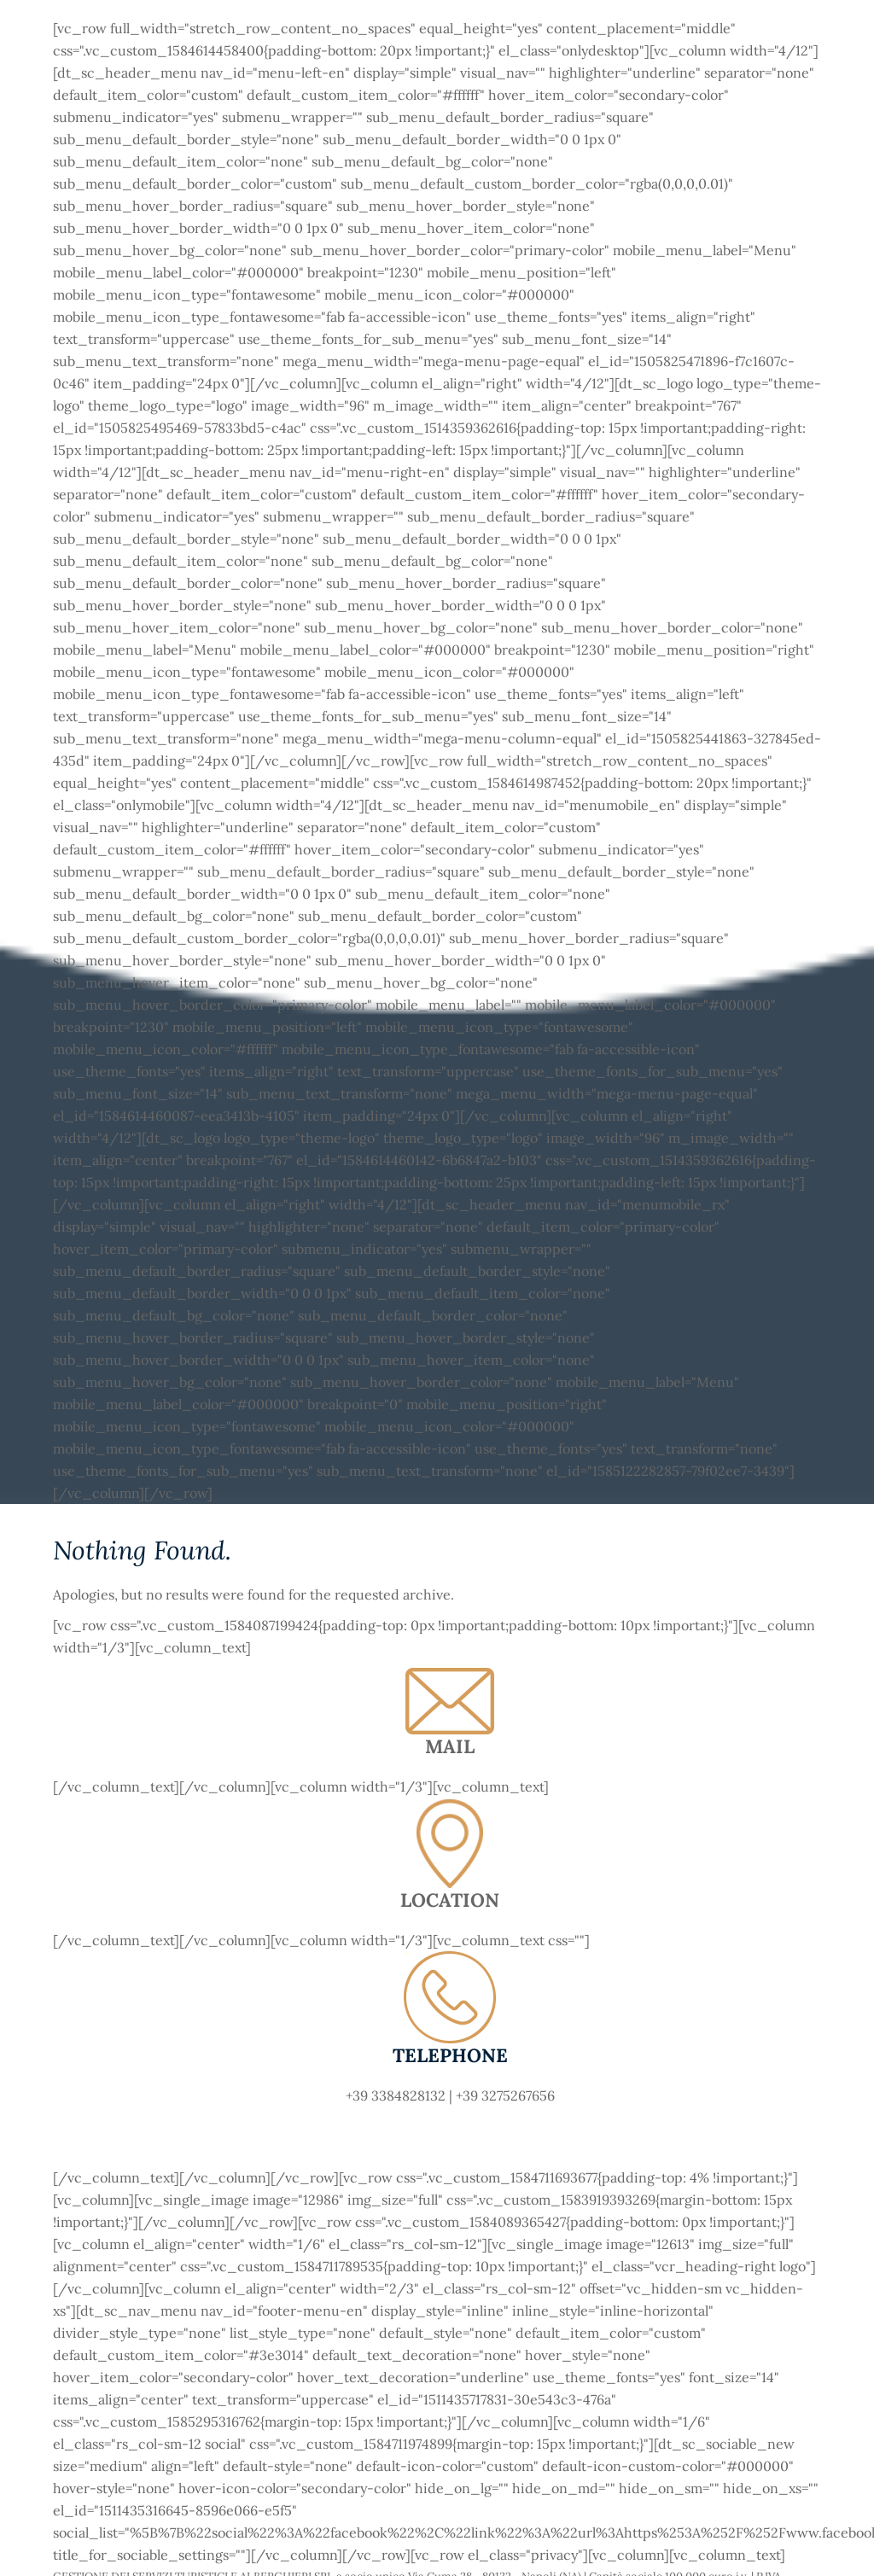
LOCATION (449, 1900)
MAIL (450, 1746)
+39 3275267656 (505, 2095)
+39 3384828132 (396, 2095)
